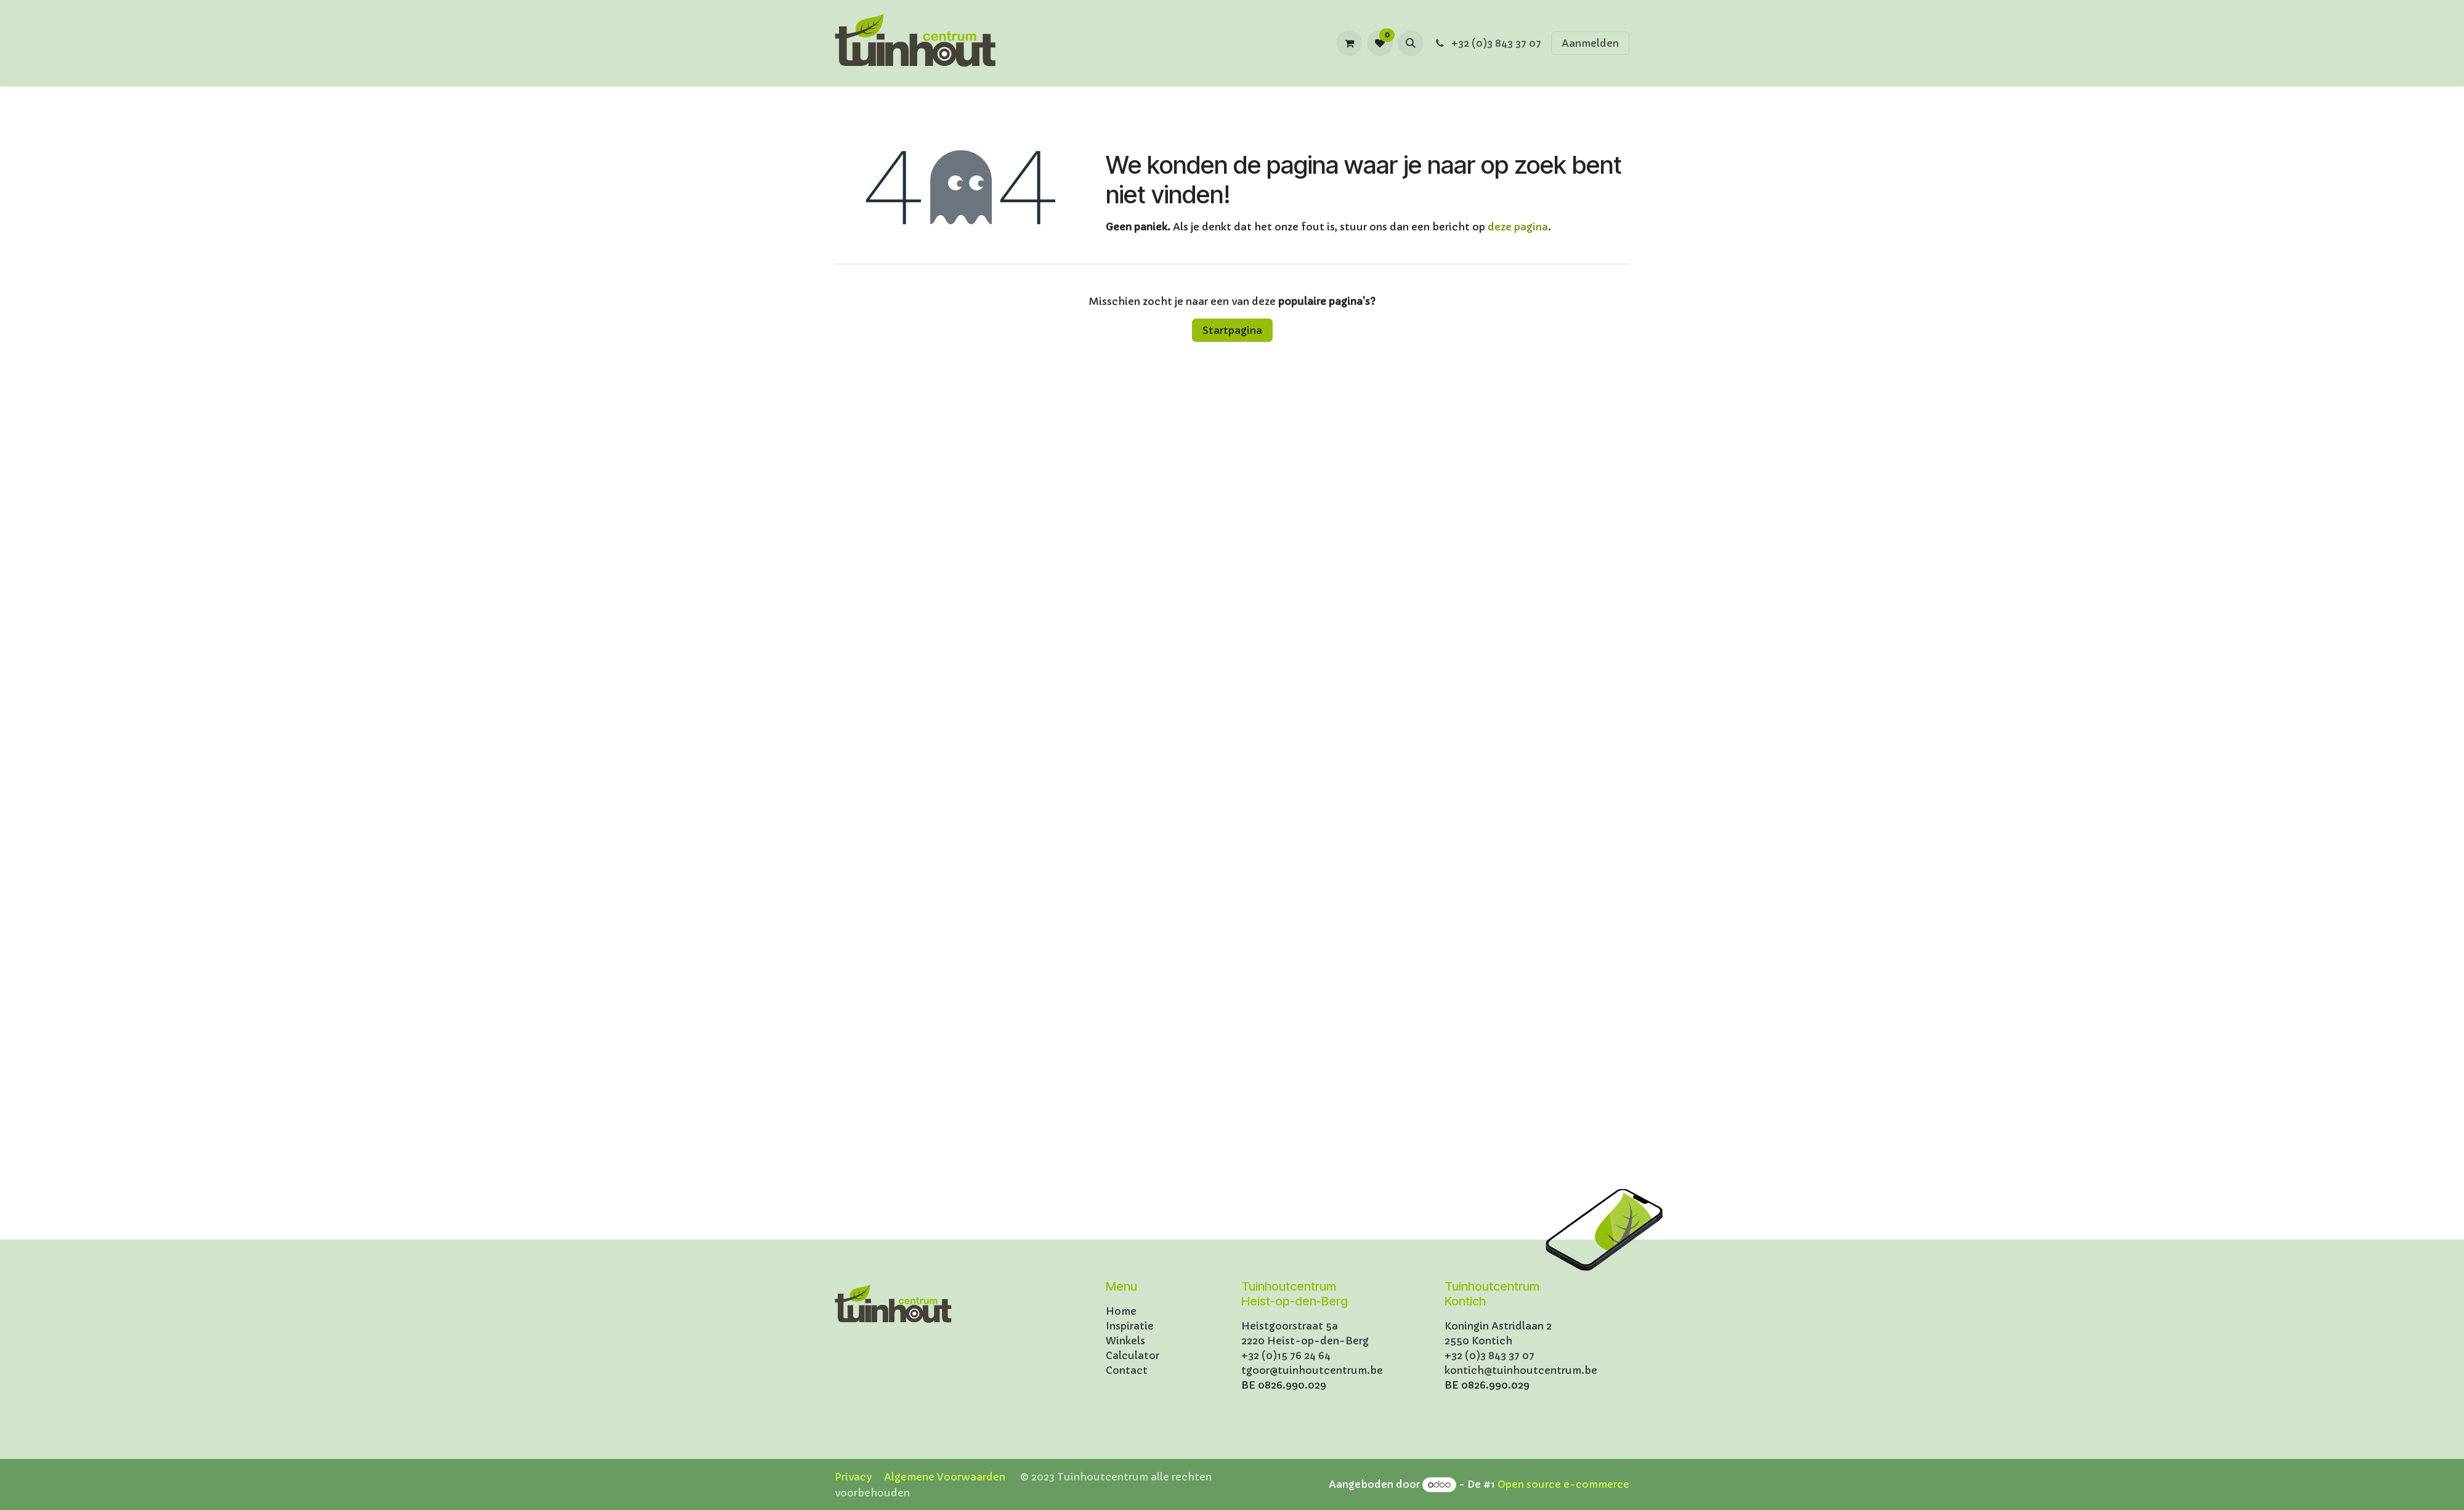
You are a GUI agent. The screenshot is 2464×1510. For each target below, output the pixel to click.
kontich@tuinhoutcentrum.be (1521, 1370)
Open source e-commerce (1563, 1484)
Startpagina (1232, 330)
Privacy (853, 1477)
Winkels (1125, 1340)
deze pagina (1518, 227)
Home (1121, 1311)
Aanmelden (1590, 43)
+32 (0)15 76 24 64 (1286, 1355)
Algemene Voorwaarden (944, 1477)
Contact (1127, 1370)
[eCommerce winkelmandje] (1349, 43)
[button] (1411, 43)
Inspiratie (1130, 1326)
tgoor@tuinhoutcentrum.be (1312, 1370)
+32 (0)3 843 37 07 (1487, 43)
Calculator (1132, 1355)
